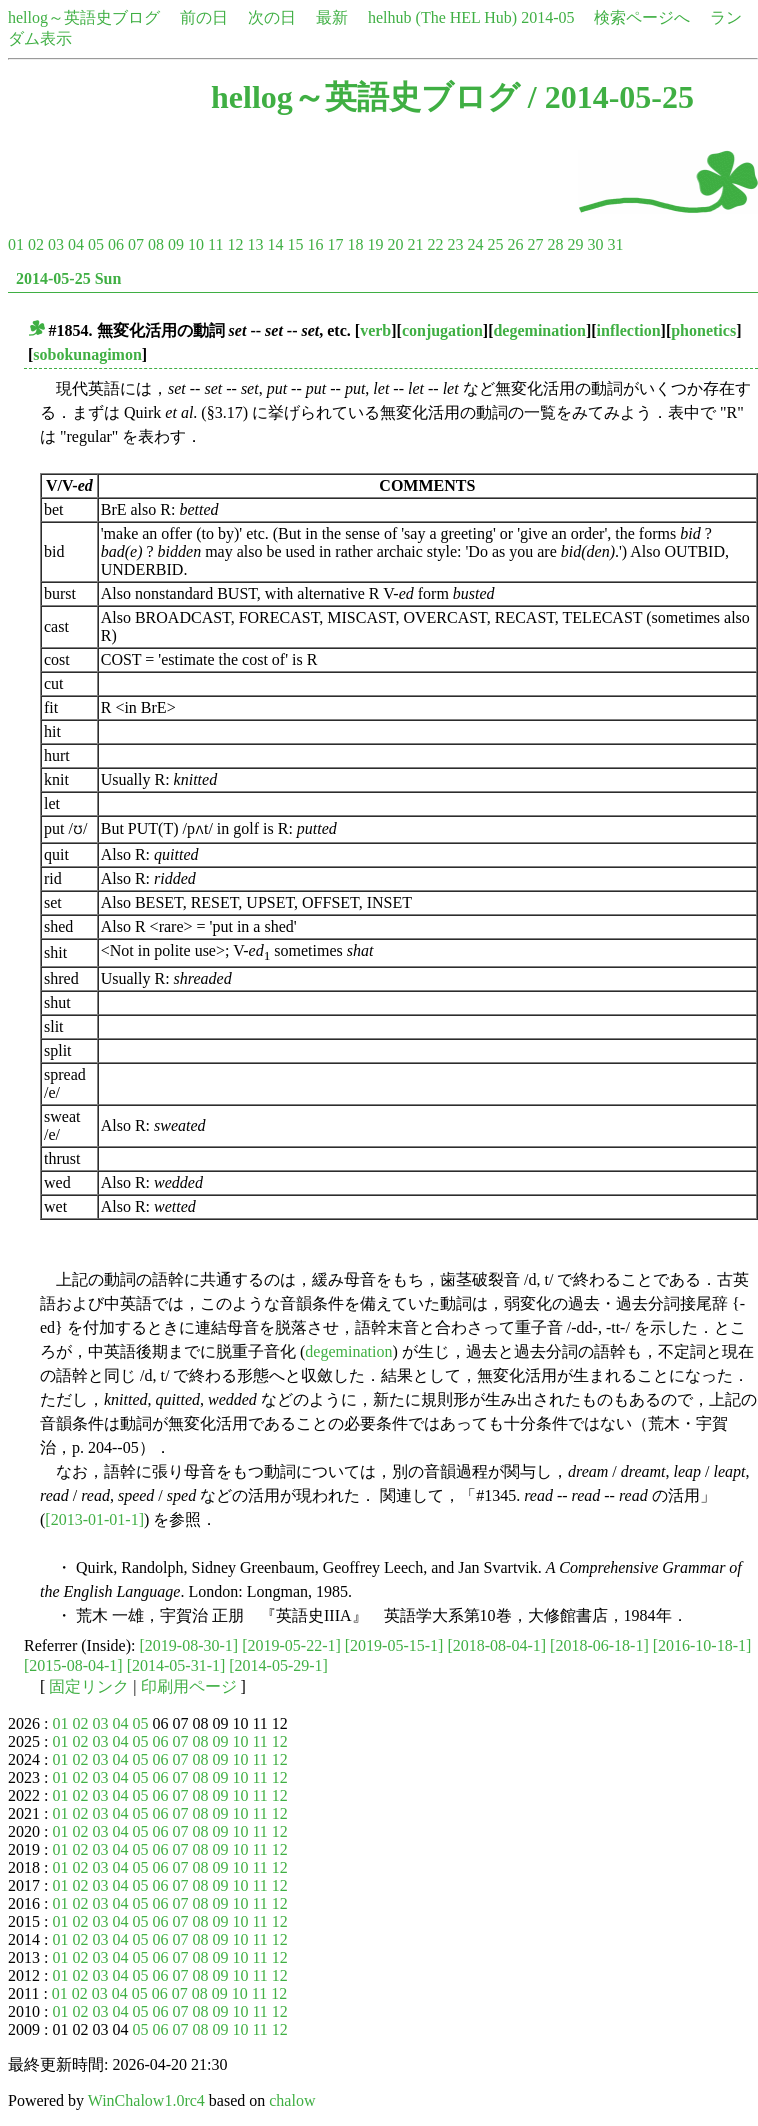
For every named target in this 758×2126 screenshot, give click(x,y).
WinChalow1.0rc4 (146, 2100)
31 (615, 244)
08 (156, 244)
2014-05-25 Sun (68, 278)
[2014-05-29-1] (278, 1665)
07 (136, 244)
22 (435, 244)
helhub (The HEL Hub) (442, 17)
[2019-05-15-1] (394, 1645)
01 (16, 244)
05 (96, 244)
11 (215, 244)
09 (176, 244)
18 (355, 244)
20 (395, 244)
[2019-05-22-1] (291, 1645)
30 (595, 244)
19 (375, 244)
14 (275, 244)
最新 (332, 17)
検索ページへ (642, 17)
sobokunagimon (87, 354)
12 (235, 244)
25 (495, 244)
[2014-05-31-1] (176, 1665)
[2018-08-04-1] (496, 1645)
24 (475, 244)
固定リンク (89, 1686)
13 (255, 244)
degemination (539, 330)
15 (295, 244)
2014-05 (547, 17)
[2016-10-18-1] (702, 1645)
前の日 (204, 17)
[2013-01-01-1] (94, 1519)
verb (375, 330)
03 (56, 244)
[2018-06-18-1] (599, 1645)
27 (535, 244)
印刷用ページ (189, 1686)
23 (455, 244)
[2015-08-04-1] (73, 1665)
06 (116, 244)
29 (575, 244)
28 (555, 244)
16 (315, 244)
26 (515, 244)
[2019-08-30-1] (189, 1645)
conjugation (442, 330)
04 (76, 244)
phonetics (703, 330)
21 (415, 244)
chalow (292, 2100)
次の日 (272, 17)
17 (335, 244)
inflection (629, 330)
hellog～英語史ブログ (84, 17)
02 (36, 244)
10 (196, 244)
